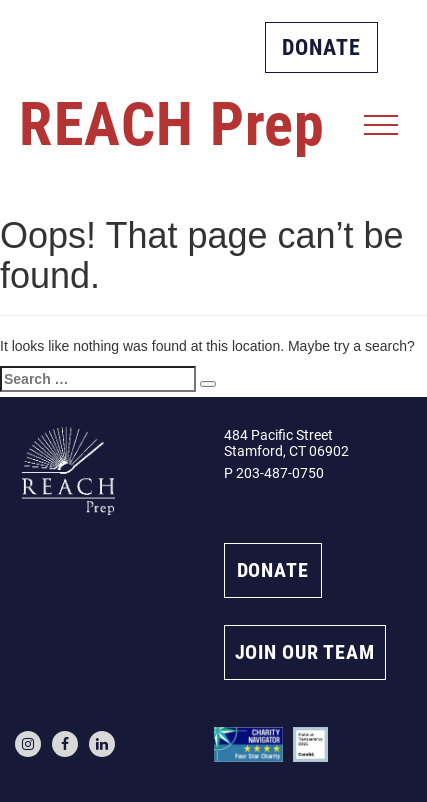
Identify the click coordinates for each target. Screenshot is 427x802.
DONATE (321, 47)
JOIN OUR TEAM (305, 652)
